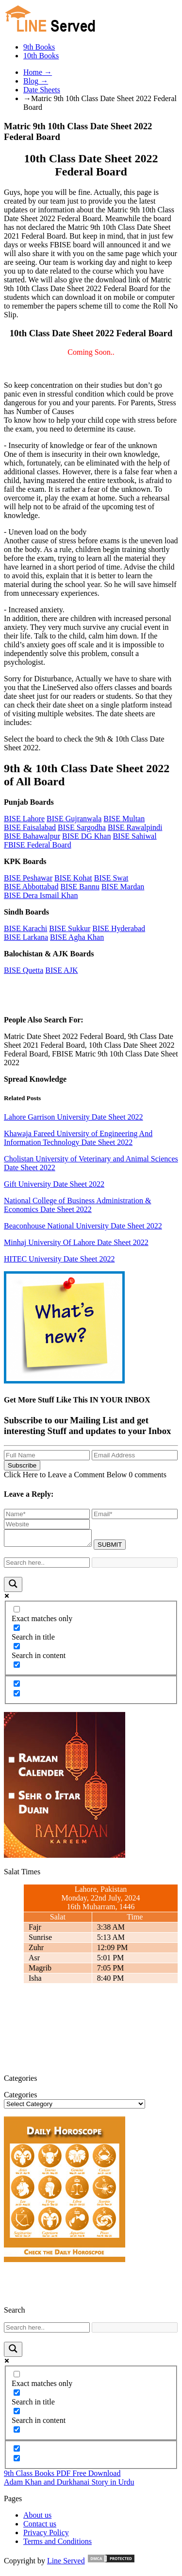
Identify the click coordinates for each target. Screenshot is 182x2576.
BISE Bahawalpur (32, 836)
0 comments (147, 1474)
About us (37, 2518)
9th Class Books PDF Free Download (62, 2476)
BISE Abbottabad (31, 886)
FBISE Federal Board (37, 845)
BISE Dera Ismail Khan (41, 895)
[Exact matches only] (17, 1612)
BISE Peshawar (28, 878)
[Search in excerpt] (17, 1667)
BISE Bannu (79, 886)
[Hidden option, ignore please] (17, 1686)
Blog (35, 81)
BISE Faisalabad (30, 827)
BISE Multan (124, 818)
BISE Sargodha (82, 827)
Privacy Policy (46, 2535)
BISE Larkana (26, 937)
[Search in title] (17, 1630)
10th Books (41, 56)
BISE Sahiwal (134, 836)
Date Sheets (41, 90)
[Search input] (47, 1565)
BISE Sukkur (69, 928)
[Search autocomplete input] (135, 1565)
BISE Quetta (23, 970)
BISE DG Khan (86, 836)
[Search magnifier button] (13, 1587)
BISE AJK (61, 970)
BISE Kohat (73, 878)
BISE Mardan (122, 886)
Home (37, 72)
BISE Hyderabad (118, 928)
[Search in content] (17, 1649)
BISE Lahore (24, 818)
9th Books (39, 47)
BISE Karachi (25, 928)
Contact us (39, 2527)
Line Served (66, 2563)
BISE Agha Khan (77, 937)
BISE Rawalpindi (135, 827)
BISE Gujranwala (74, 818)
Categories (20, 2097)
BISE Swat (111, 878)
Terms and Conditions (57, 2544)
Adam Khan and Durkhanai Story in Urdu (69, 2485)
